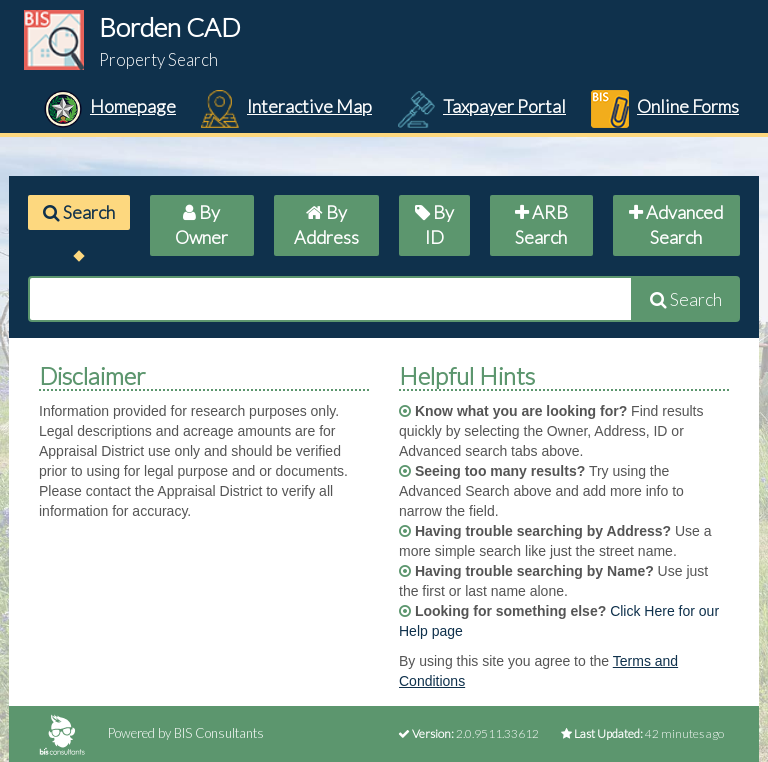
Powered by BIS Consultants (151, 733)
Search (79, 212)
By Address (326, 225)
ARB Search (541, 225)
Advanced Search (676, 225)
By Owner (201, 225)
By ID (434, 225)
